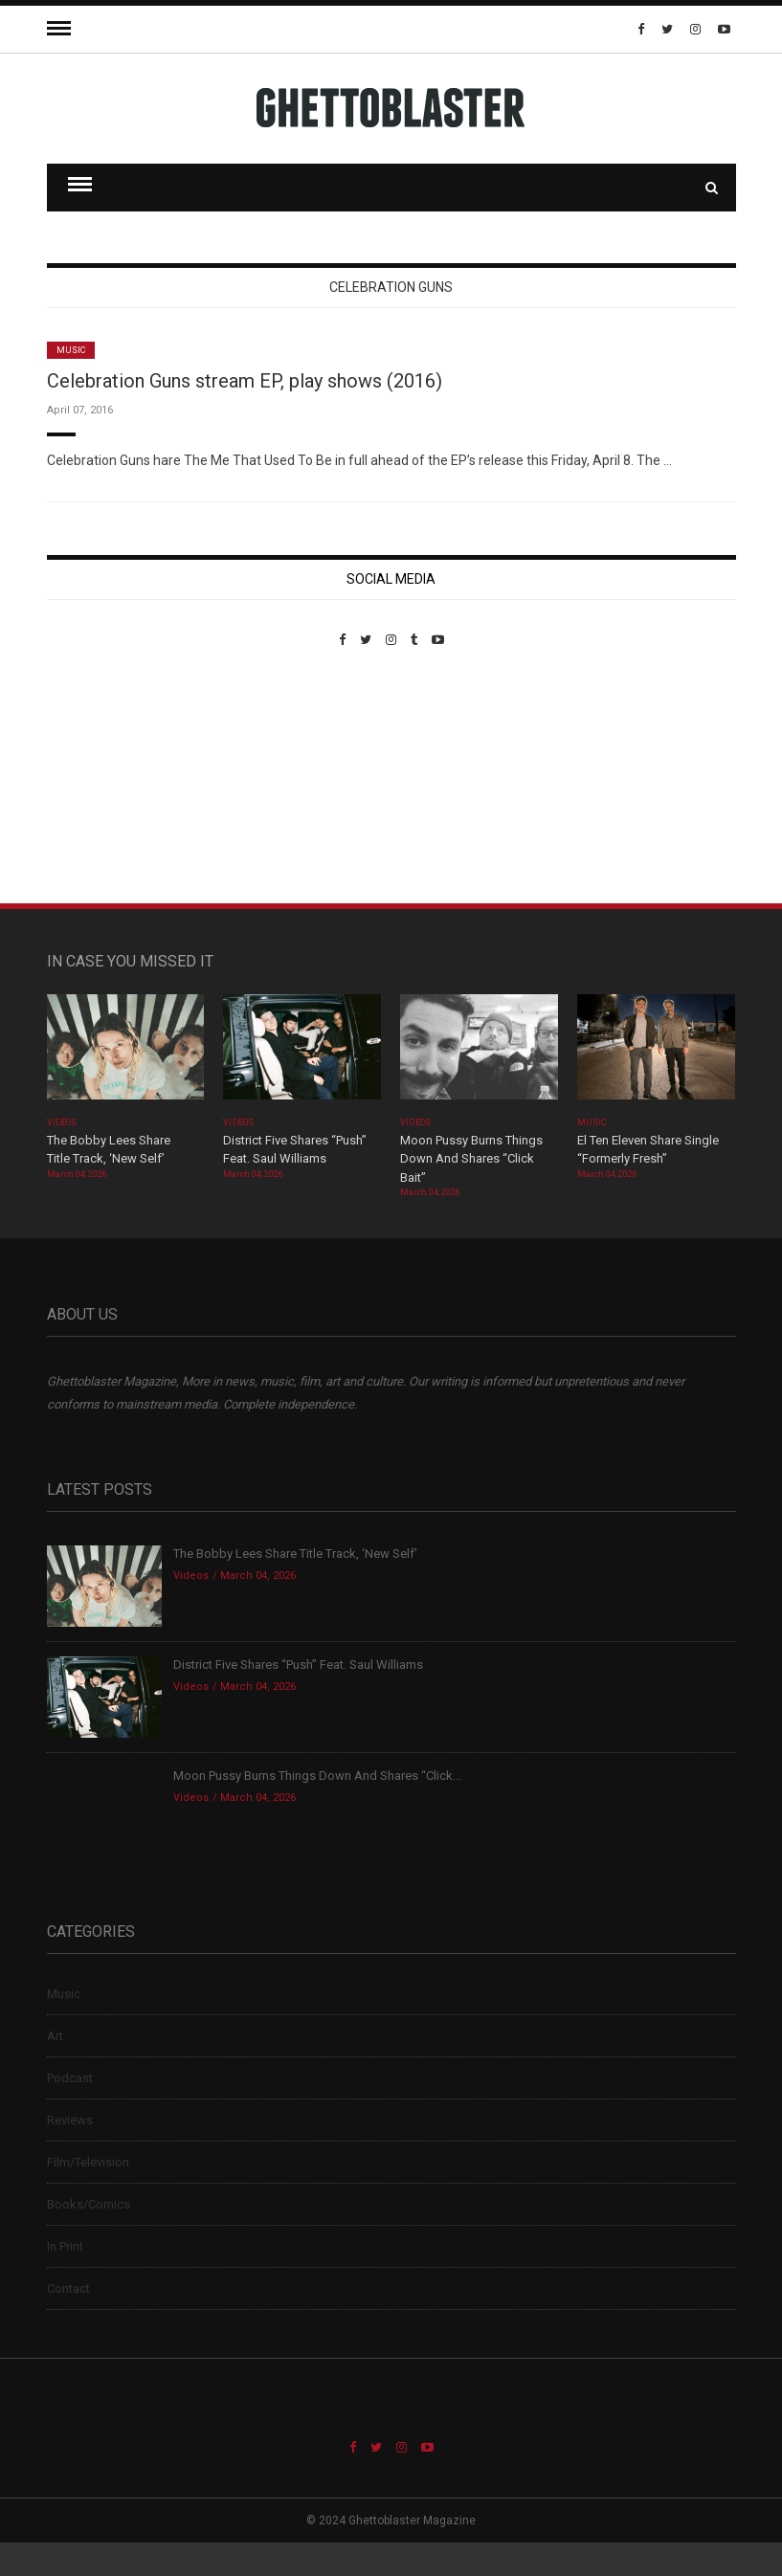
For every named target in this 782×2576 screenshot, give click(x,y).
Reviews (70, 2120)
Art (55, 2036)
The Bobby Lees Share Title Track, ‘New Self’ (295, 1553)
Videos (62, 1122)
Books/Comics (88, 2204)
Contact (68, 2288)
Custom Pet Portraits (103, 778)
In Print (65, 2246)
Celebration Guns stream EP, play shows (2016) (244, 380)
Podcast (70, 2078)
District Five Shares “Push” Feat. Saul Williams (298, 1664)
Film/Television (88, 2162)
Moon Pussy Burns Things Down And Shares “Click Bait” (471, 1159)
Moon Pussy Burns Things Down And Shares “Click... (317, 1775)
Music (70, 350)
